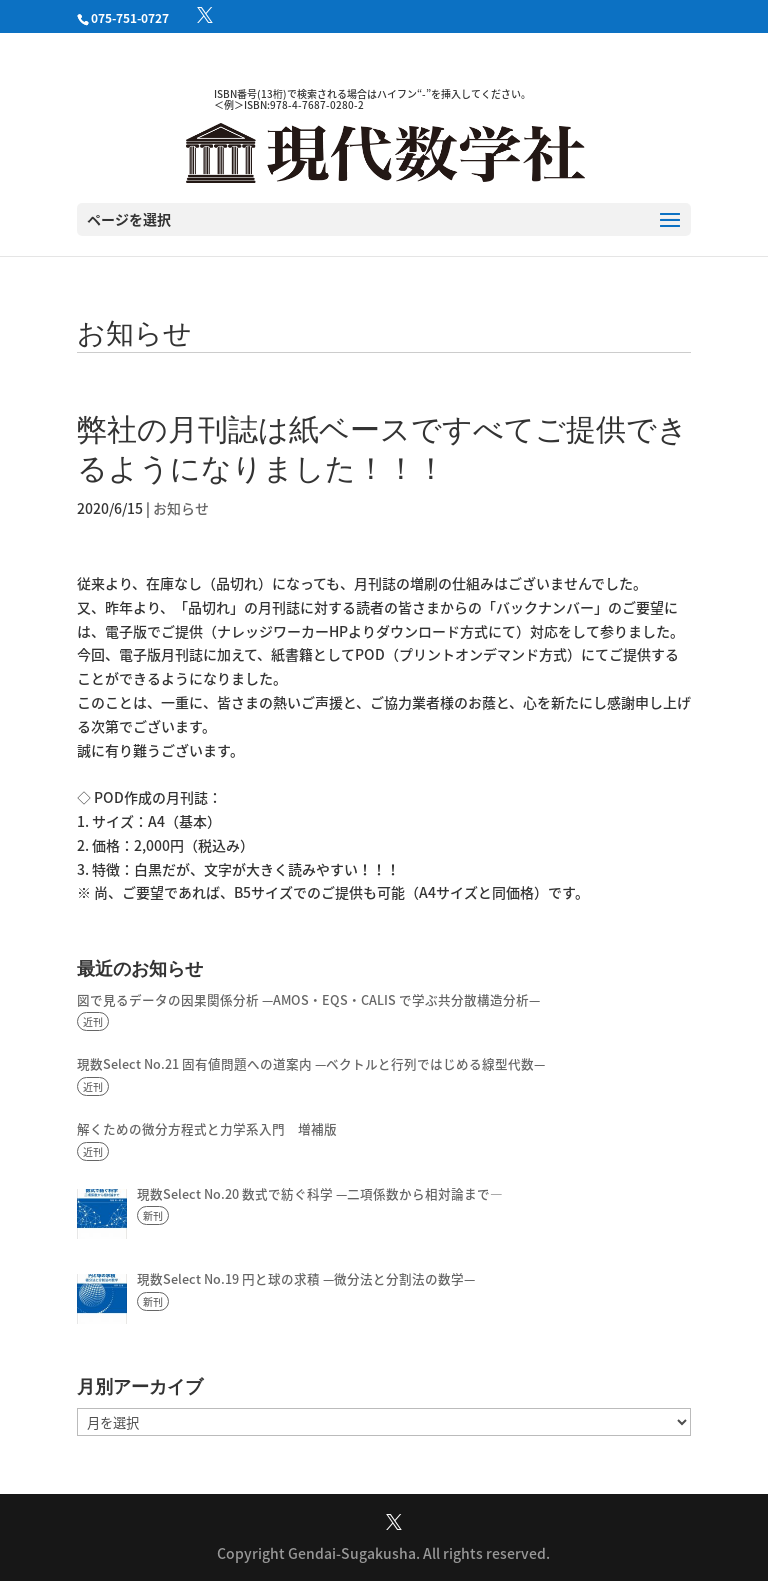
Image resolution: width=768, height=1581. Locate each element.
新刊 (153, 1215)
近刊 (93, 1021)
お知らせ (181, 508)
